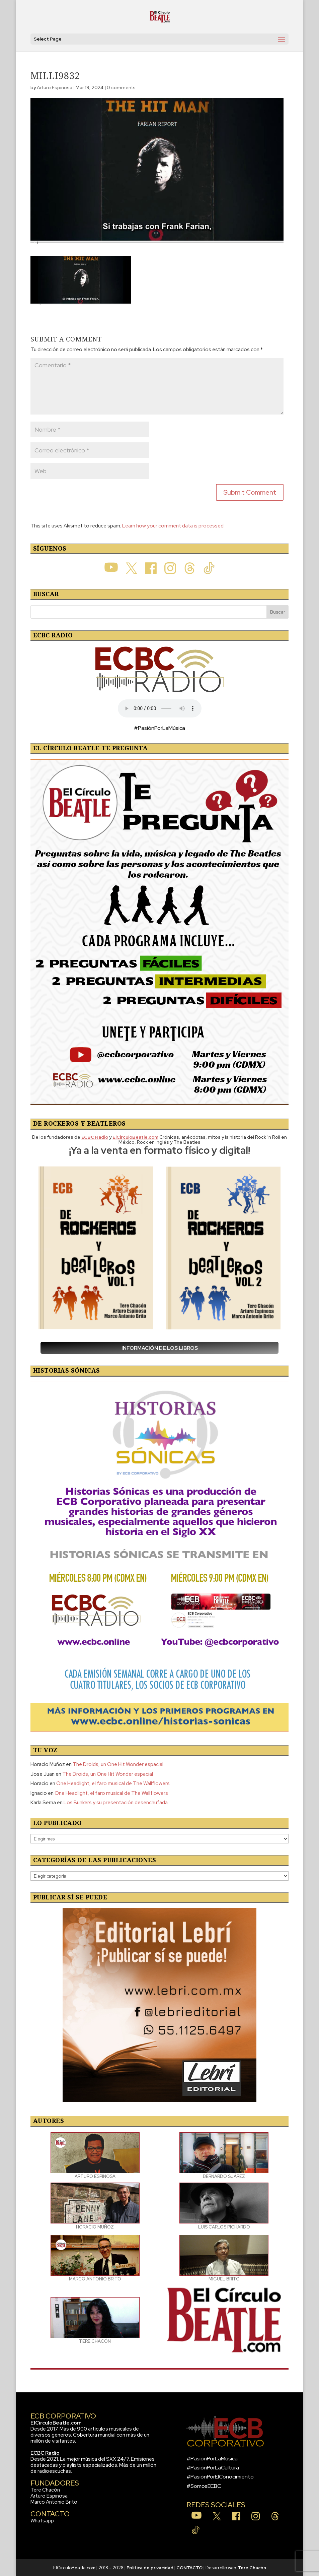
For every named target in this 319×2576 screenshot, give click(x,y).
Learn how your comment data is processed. (173, 525)
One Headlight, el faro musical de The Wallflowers (113, 1783)
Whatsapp (42, 2520)
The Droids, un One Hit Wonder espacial (118, 1764)
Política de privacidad (150, 2568)
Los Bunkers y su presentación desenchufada (116, 1802)
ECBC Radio (45, 2453)
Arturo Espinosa (54, 87)
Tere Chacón (45, 2490)
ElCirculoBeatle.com (56, 2423)
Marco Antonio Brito (53, 2502)
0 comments (121, 87)
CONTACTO (189, 2568)
